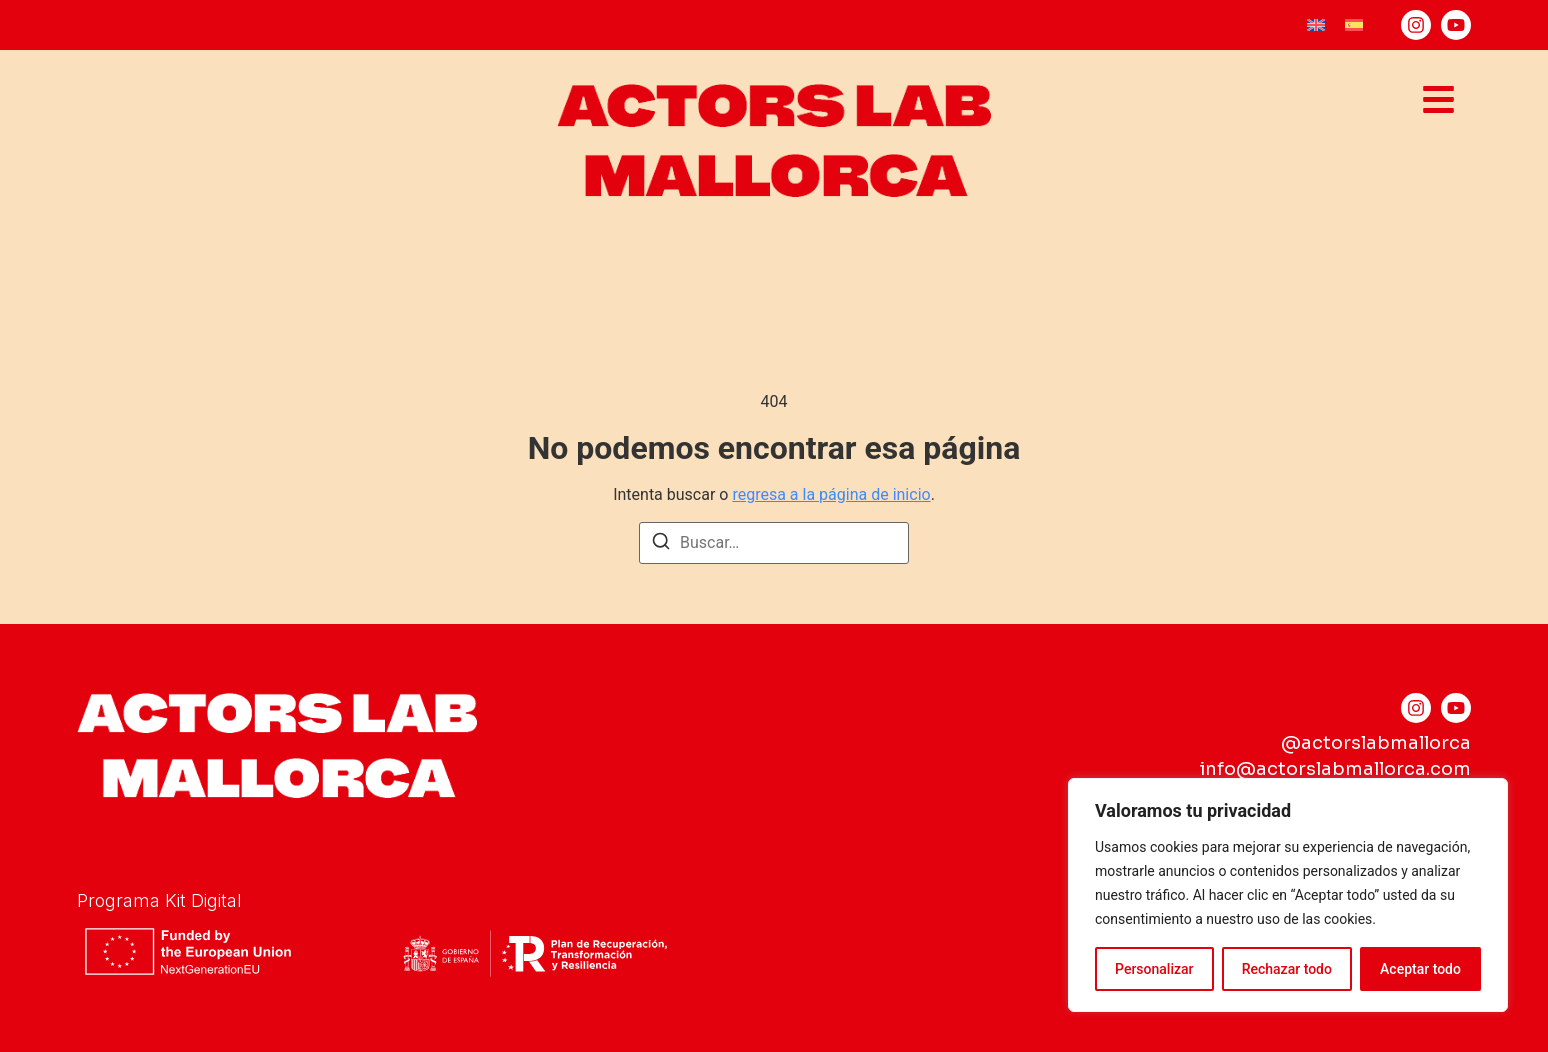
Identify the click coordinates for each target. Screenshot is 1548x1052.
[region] (1288, 895)
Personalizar (1154, 969)
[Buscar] (661, 544)
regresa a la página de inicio (831, 494)
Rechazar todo (1287, 969)
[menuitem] (1316, 25)
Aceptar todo (1420, 969)
